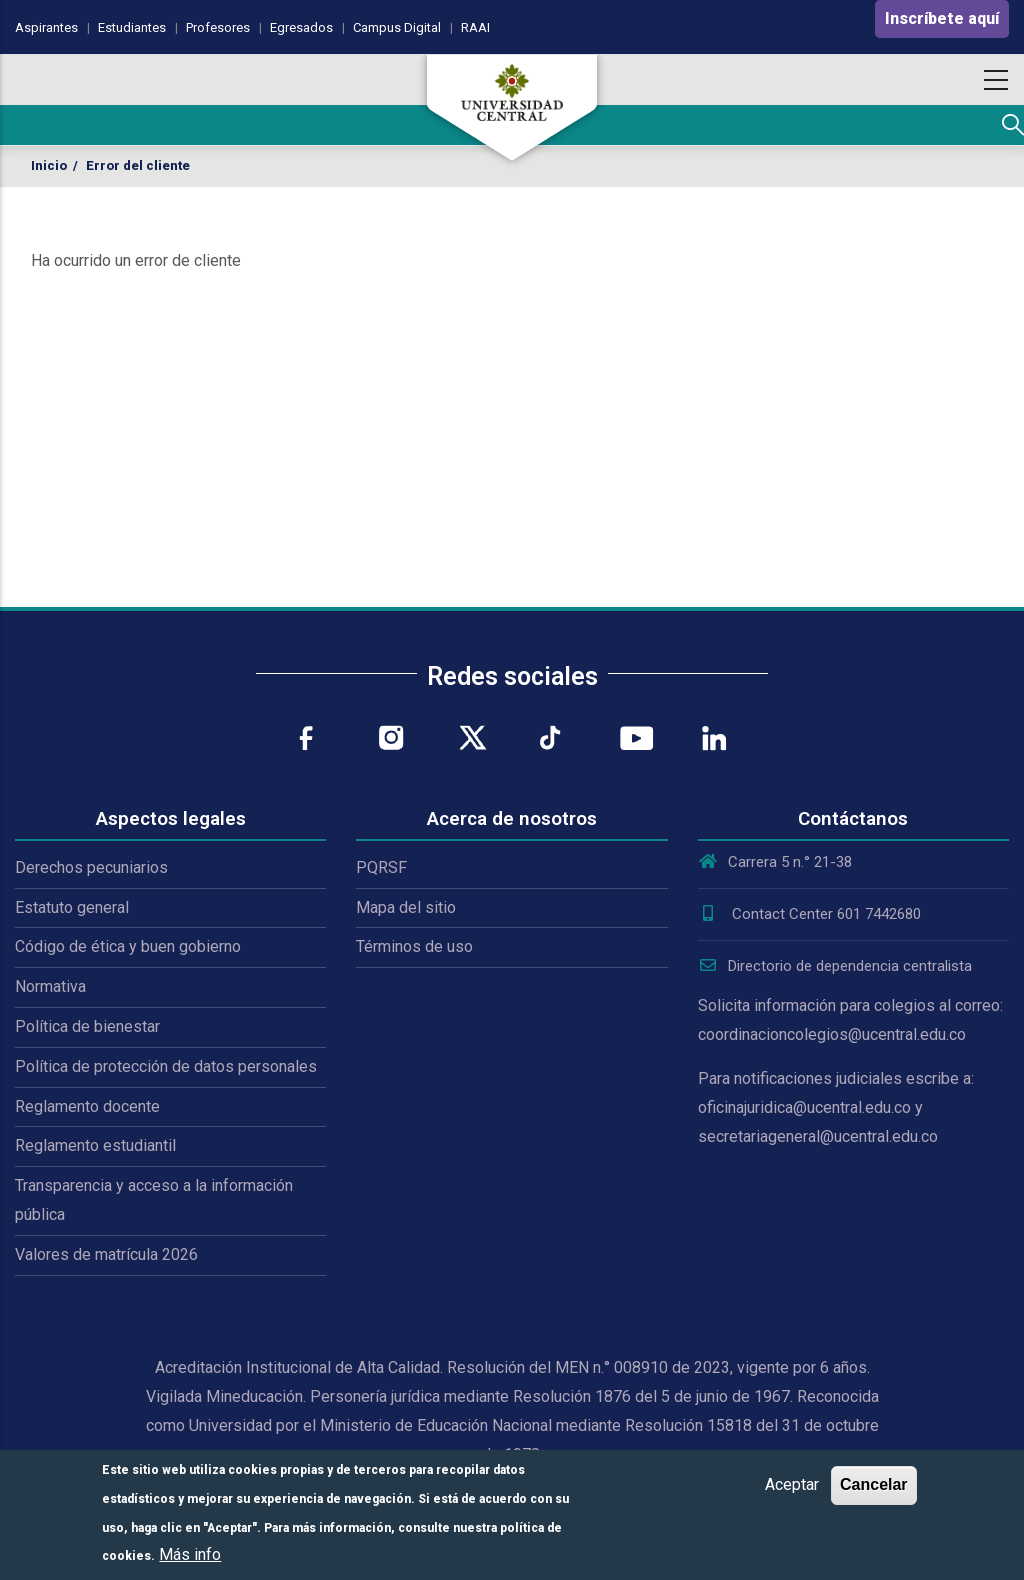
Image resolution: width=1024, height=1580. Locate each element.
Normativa (50, 986)
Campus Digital (397, 27)
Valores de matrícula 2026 (106, 1254)
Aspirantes (46, 27)
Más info (190, 1554)
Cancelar (874, 1484)
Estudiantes (132, 27)
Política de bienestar (87, 1026)
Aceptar (792, 1484)
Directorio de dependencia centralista (835, 966)
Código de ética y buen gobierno (128, 946)
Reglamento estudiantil (95, 1145)
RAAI (475, 27)
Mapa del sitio (406, 907)
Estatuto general (72, 907)
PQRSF (381, 867)
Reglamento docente (87, 1106)
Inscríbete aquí (942, 18)
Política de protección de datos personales (166, 1066)
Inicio (49, 165)
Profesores (218, 27)
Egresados (301, 27)
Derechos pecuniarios (91, 867)
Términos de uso (414, 946)
